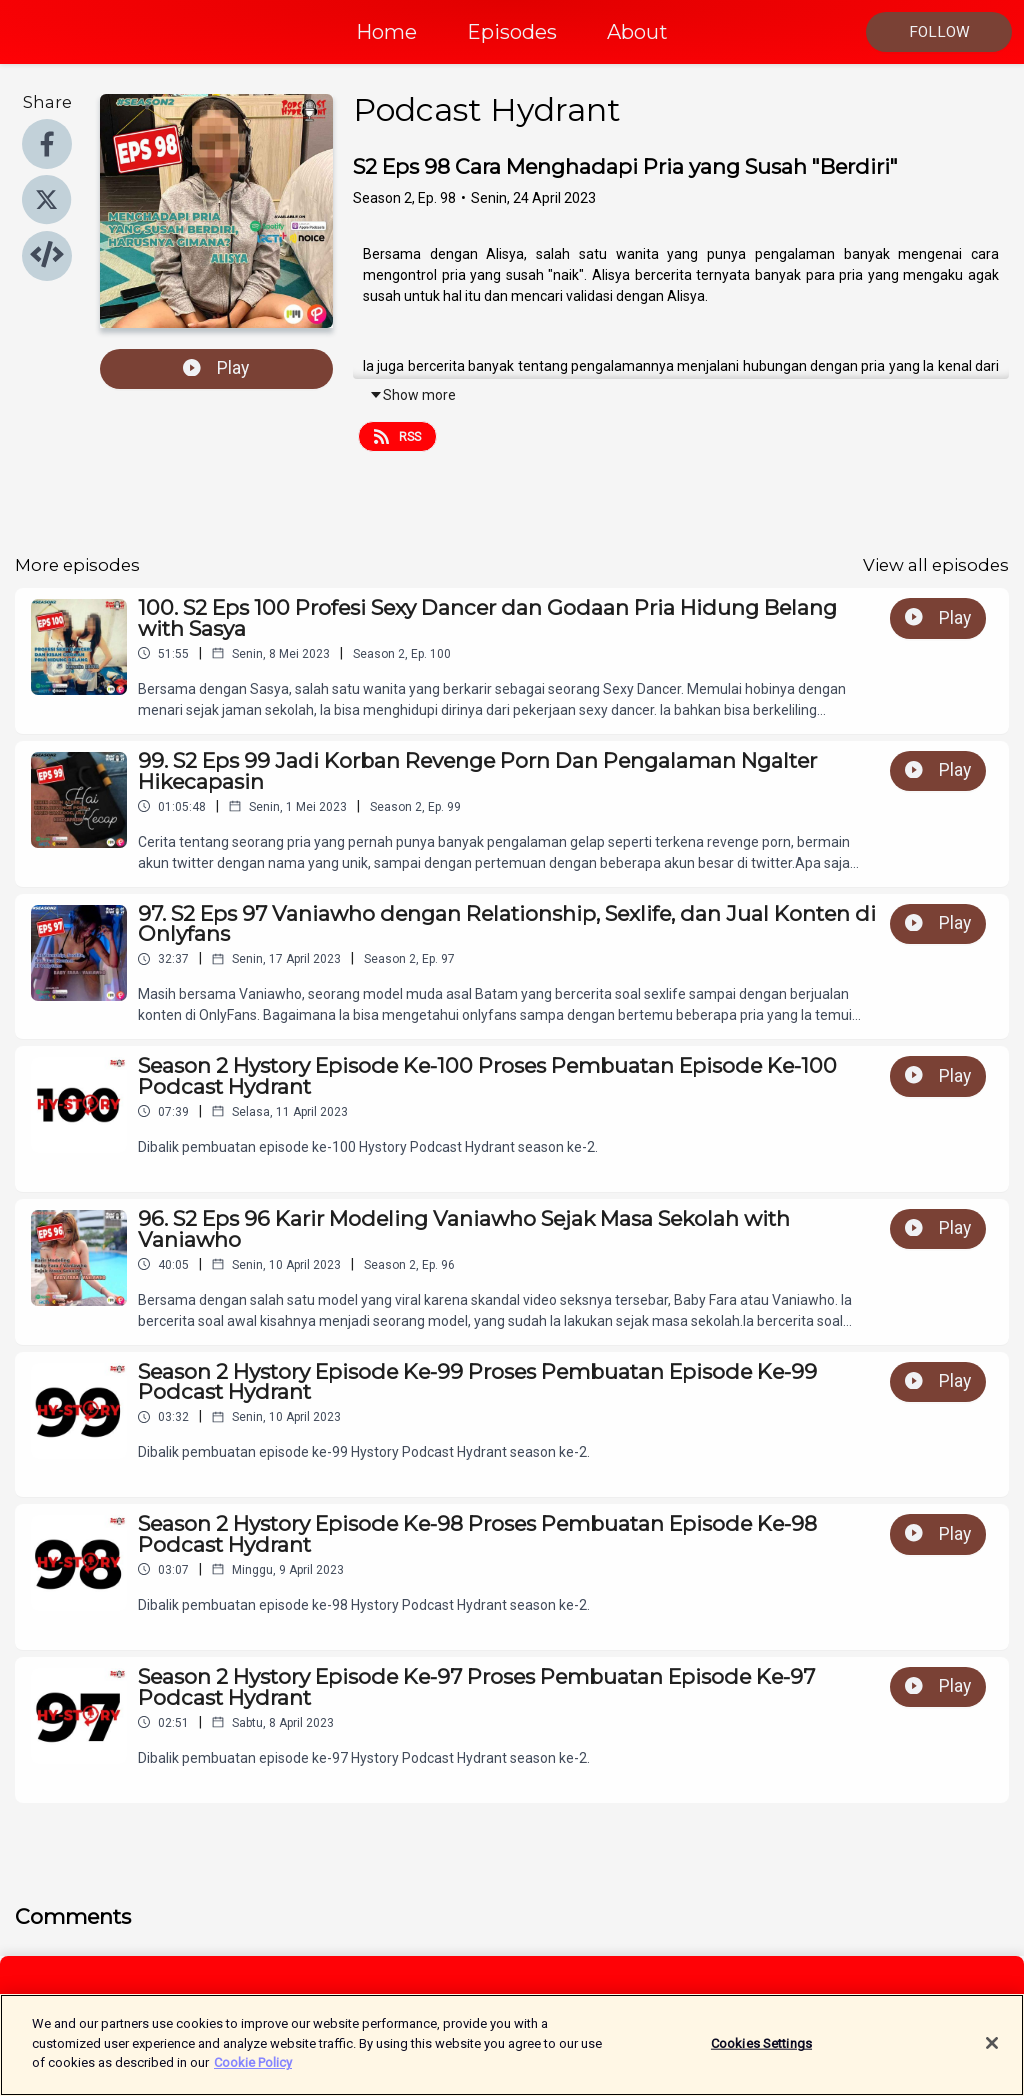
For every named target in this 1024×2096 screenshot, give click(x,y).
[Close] (992, 2050)
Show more (412, 395)
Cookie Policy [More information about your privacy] (253, 2070)
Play (216, 368)
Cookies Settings (761, 2050)
